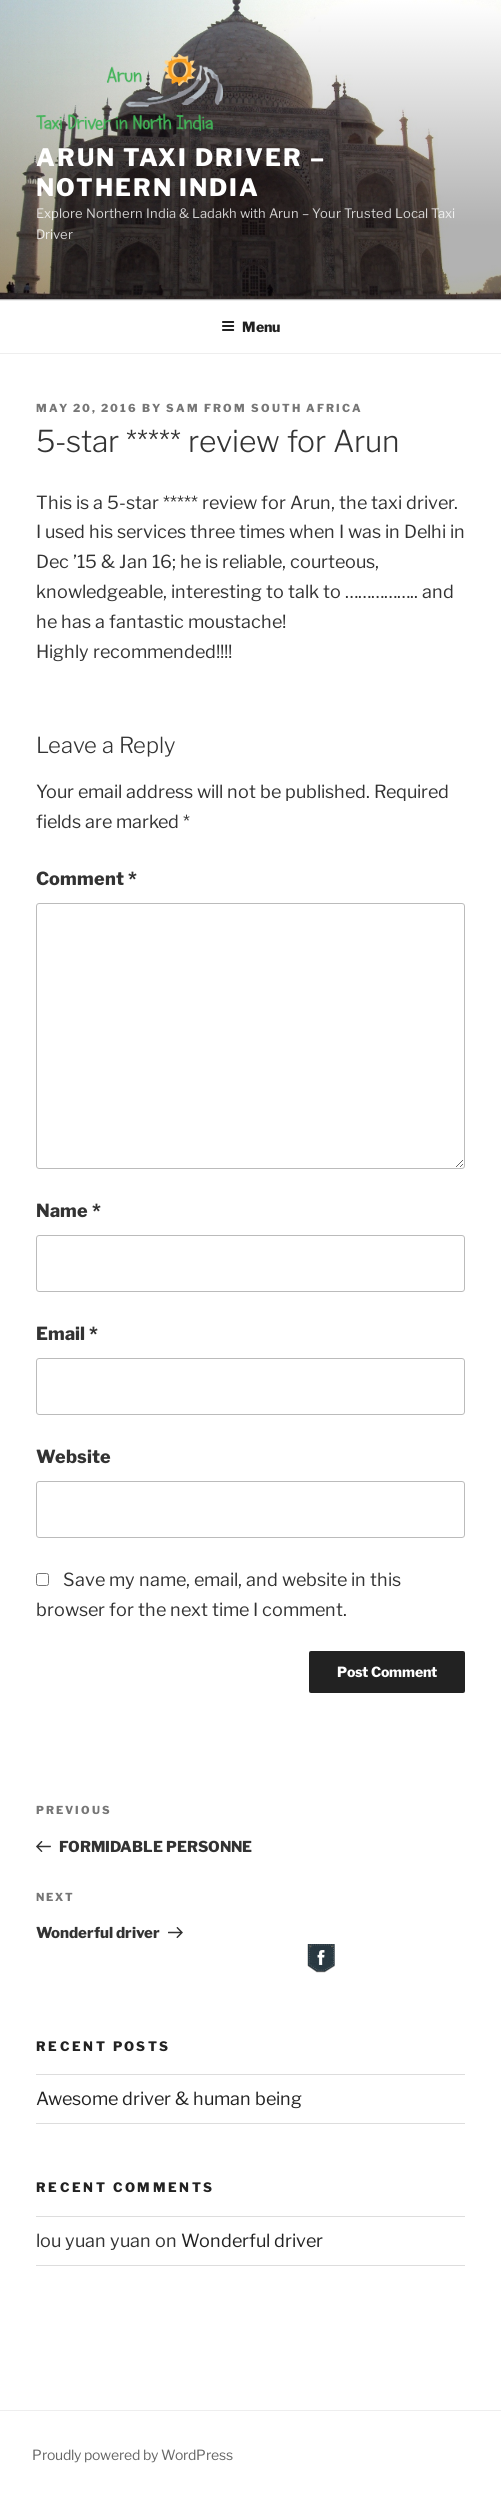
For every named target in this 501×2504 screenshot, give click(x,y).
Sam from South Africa (264, 408)
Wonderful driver (252, 2240)
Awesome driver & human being (169, 2098)
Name (68, 1210)
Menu (250, 326)
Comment (86, 878)
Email (67, 1333)
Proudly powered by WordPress (132, 2454)
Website (73, 1456)
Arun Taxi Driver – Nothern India (181, 172)
